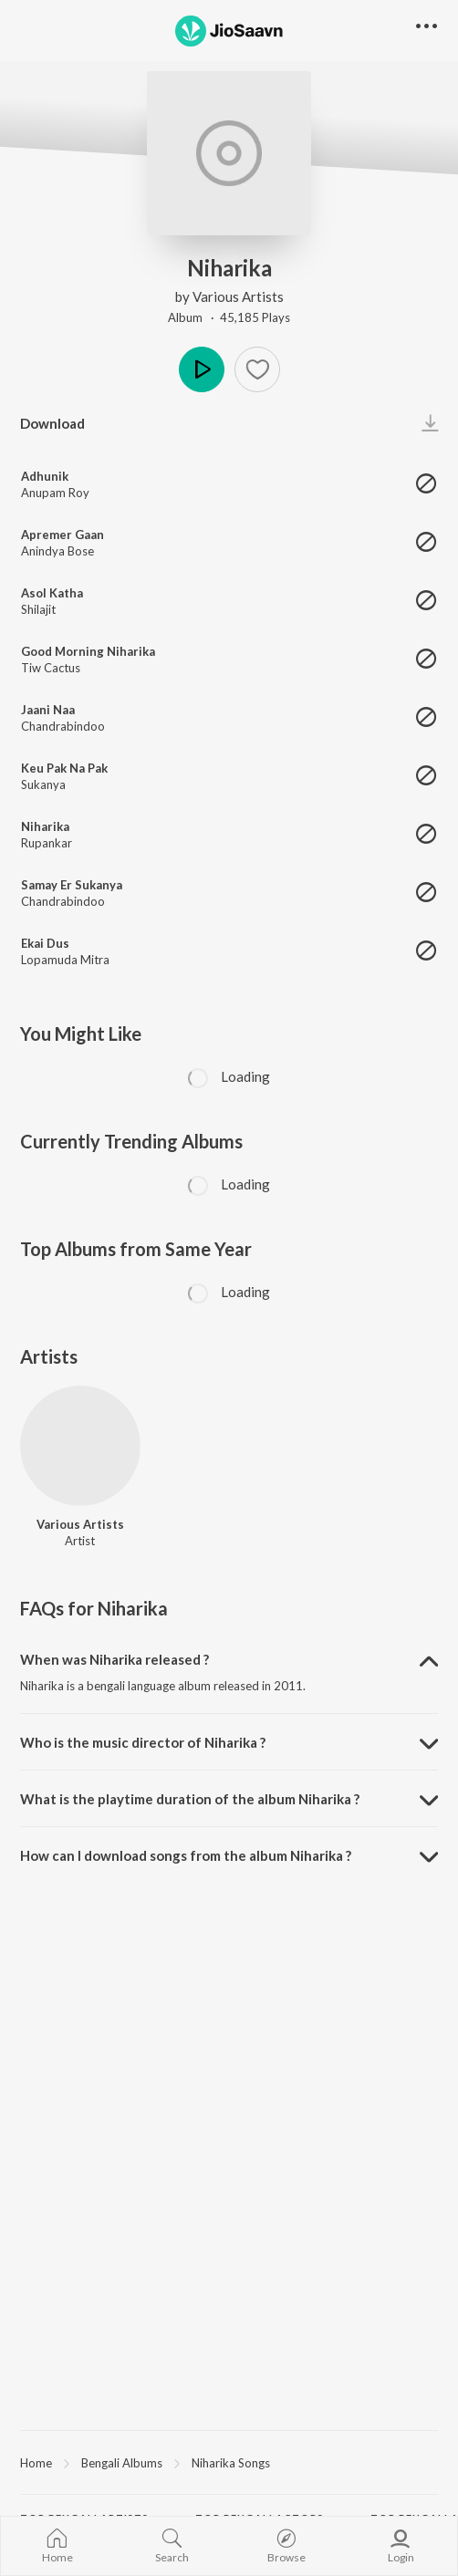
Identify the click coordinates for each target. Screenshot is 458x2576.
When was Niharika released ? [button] (114, 1659)
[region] (229, 2462)
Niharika (45, 826)
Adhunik (44, 476)
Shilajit (38, 609)
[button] (257, 369)
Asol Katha (52, 593)
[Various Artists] (80, 1446)
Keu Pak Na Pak (64, 768)
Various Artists (238, 296)
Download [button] (52, 423)
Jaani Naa (48, 709)
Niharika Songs (231, 2463)
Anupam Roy (55, 492)
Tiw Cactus (50, 667)
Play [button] (201, 369)
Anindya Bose (57, 551)
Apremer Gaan (62, 534)
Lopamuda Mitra (65, 959)
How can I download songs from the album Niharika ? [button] (185, 1855)
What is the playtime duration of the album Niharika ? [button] (189, 1799)
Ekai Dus (45, 943)
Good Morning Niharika (88, 651)
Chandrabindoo (63, 726)
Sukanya (43, 784)
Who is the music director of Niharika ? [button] (142, 1742)
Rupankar (46, 843)
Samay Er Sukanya (71, 885)
